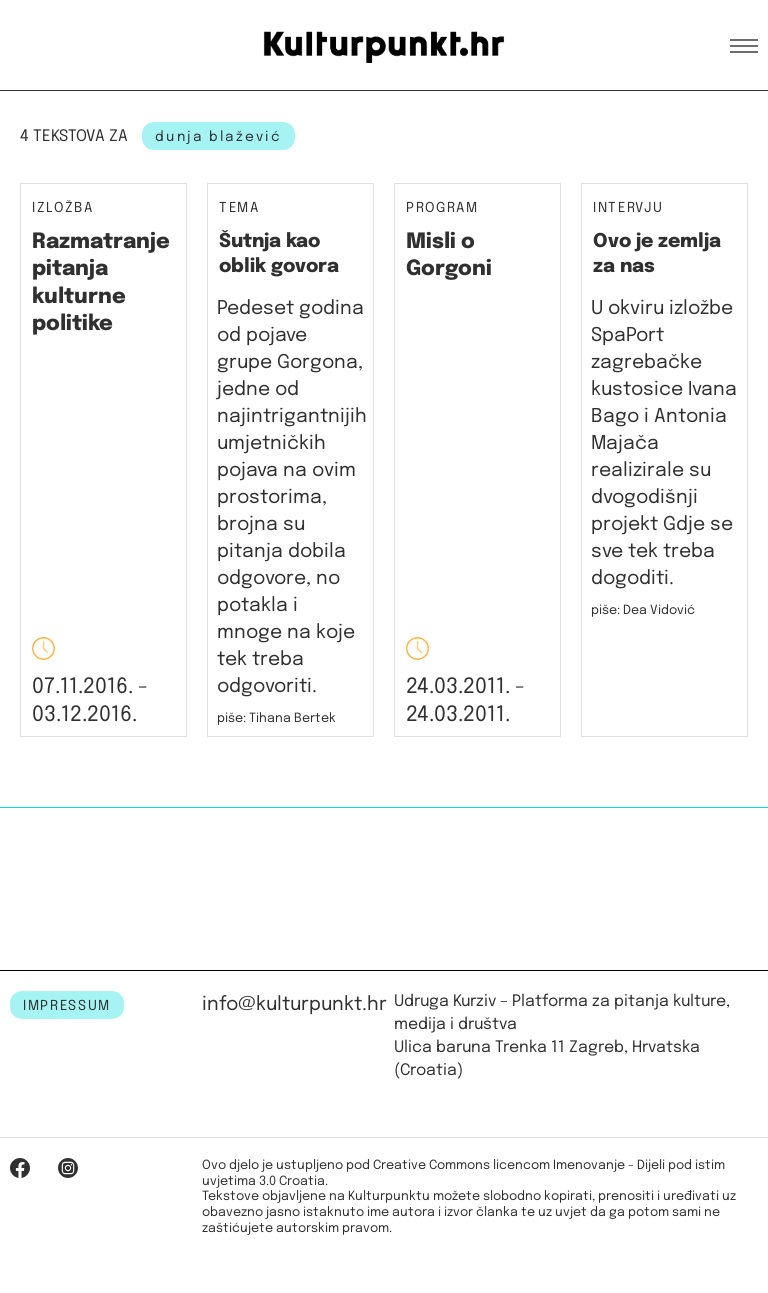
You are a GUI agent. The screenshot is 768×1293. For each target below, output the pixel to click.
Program (442, 208)
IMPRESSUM (67, 1006)
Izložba (63, 208)
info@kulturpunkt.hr (294, 1004)
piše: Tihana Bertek (276, 718)
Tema (239, 208)
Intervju (628, 208)
